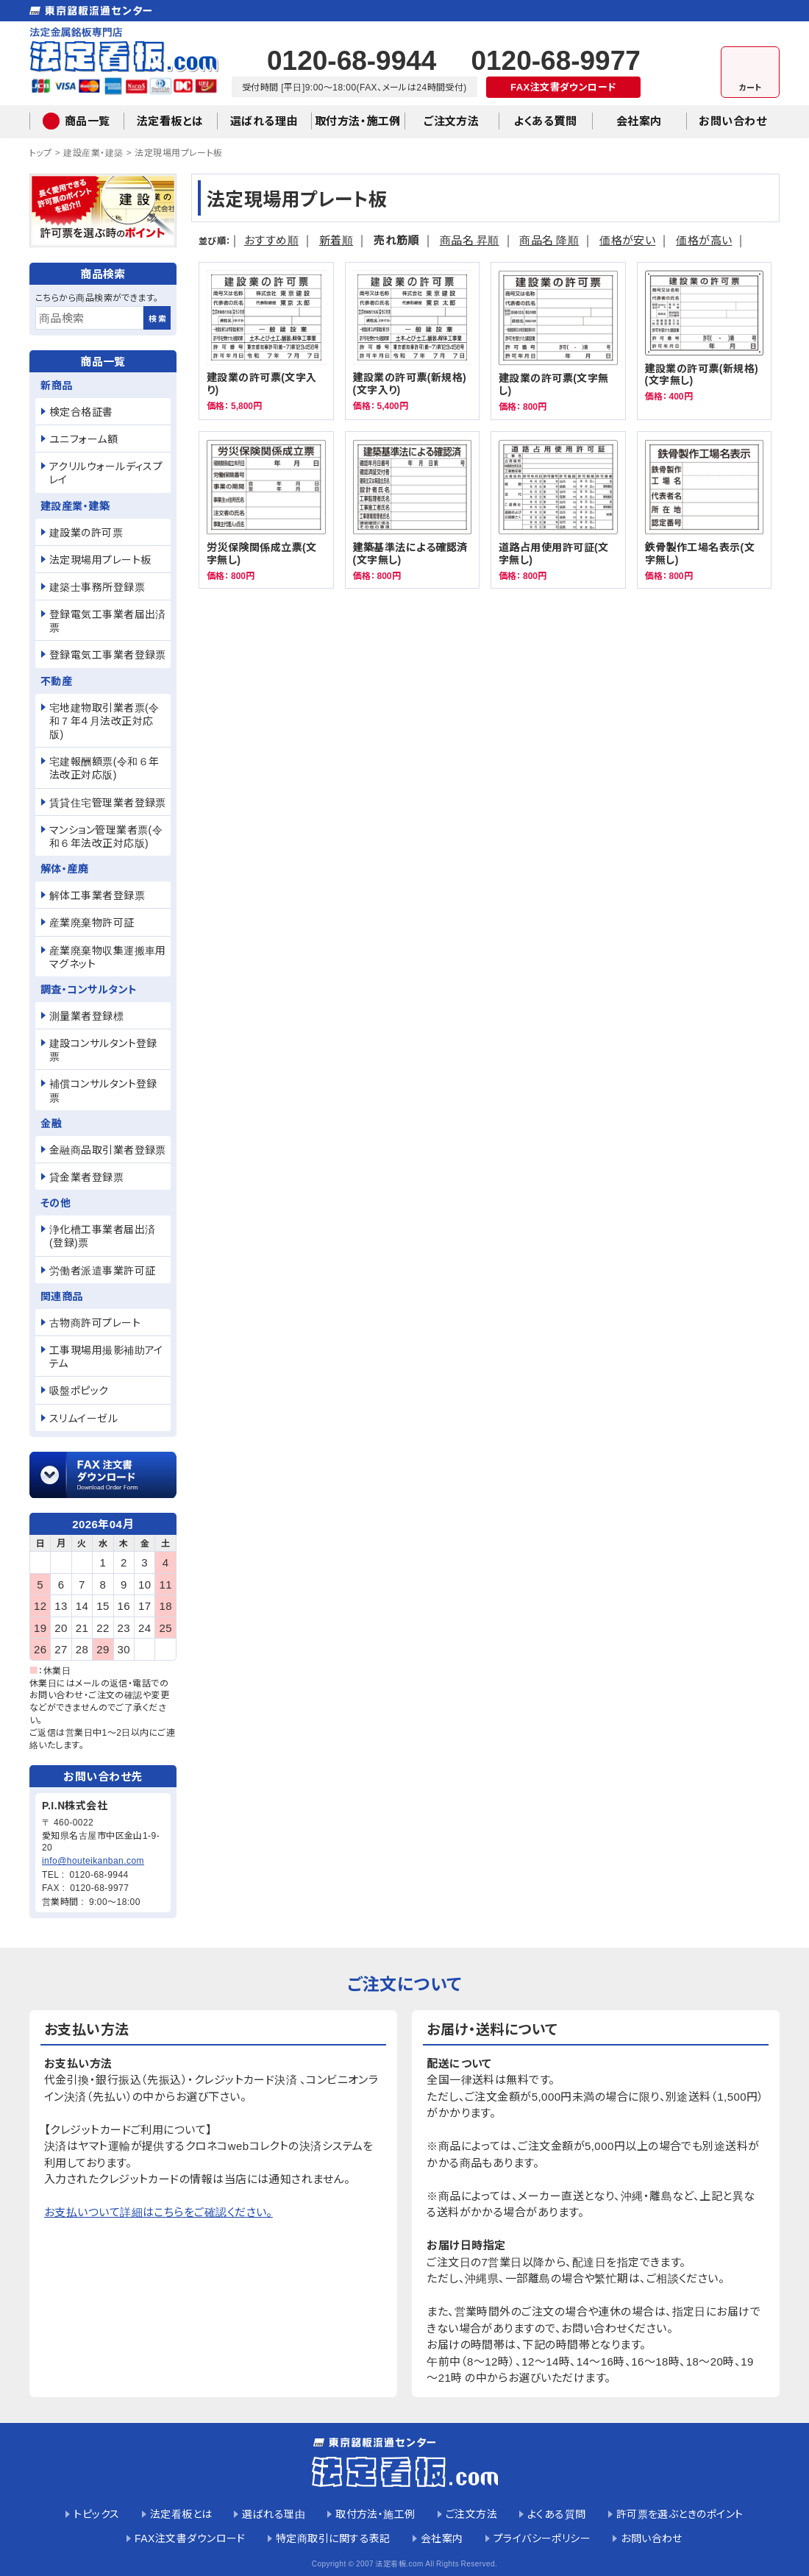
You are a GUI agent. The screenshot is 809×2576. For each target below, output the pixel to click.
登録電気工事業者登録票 (107, 654)
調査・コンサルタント (89, 989)
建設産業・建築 (93, 152)
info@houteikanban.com (93, 1859)
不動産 (56, 680)
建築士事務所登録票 (97, 586)
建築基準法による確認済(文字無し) (413, 510)
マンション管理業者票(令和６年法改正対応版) (106, 836)
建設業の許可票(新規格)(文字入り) (413, 341)
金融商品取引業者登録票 (107, 1149)
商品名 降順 (549, 239)
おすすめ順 (271, 239)
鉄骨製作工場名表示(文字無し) (704, 510)
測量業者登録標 (86, 1015)
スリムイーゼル (83, 1418)
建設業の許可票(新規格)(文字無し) (704, 341)
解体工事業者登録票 (97, 894)
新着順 (336, 239)
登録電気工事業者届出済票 (107, 620)
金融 (51, 1122)
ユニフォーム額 (83, 438)
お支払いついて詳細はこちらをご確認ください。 (158, 2211)
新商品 (56, 384)
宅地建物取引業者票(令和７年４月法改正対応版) (104, 720)
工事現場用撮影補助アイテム (106, 1356)
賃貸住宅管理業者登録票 (107, 802)
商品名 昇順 (469, 239)
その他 (55, 1202)
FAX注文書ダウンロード (563, 86)
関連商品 (61, 1295)
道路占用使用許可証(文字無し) (558, 510)
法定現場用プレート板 (179, 152)
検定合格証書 (81, 411)
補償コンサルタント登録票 (103, 1090)
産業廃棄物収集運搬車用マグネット (107, 957)
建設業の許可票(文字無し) (558, 341)
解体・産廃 (64, 868)
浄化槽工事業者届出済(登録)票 (102, 1235)
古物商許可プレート (94, 1322)
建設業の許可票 (86, 532)
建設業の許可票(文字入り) (266, 341)
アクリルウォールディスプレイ (106, 472)
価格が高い (704, 239)
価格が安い (627, 239)
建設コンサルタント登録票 (103, 1049)
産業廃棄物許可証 (92, 922)
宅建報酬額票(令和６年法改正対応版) (104, 767)
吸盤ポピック (79, 1390)
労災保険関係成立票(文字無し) (266, 510)
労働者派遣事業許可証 (102, 1270)
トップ (40, 152)
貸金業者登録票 (86, 1176)
